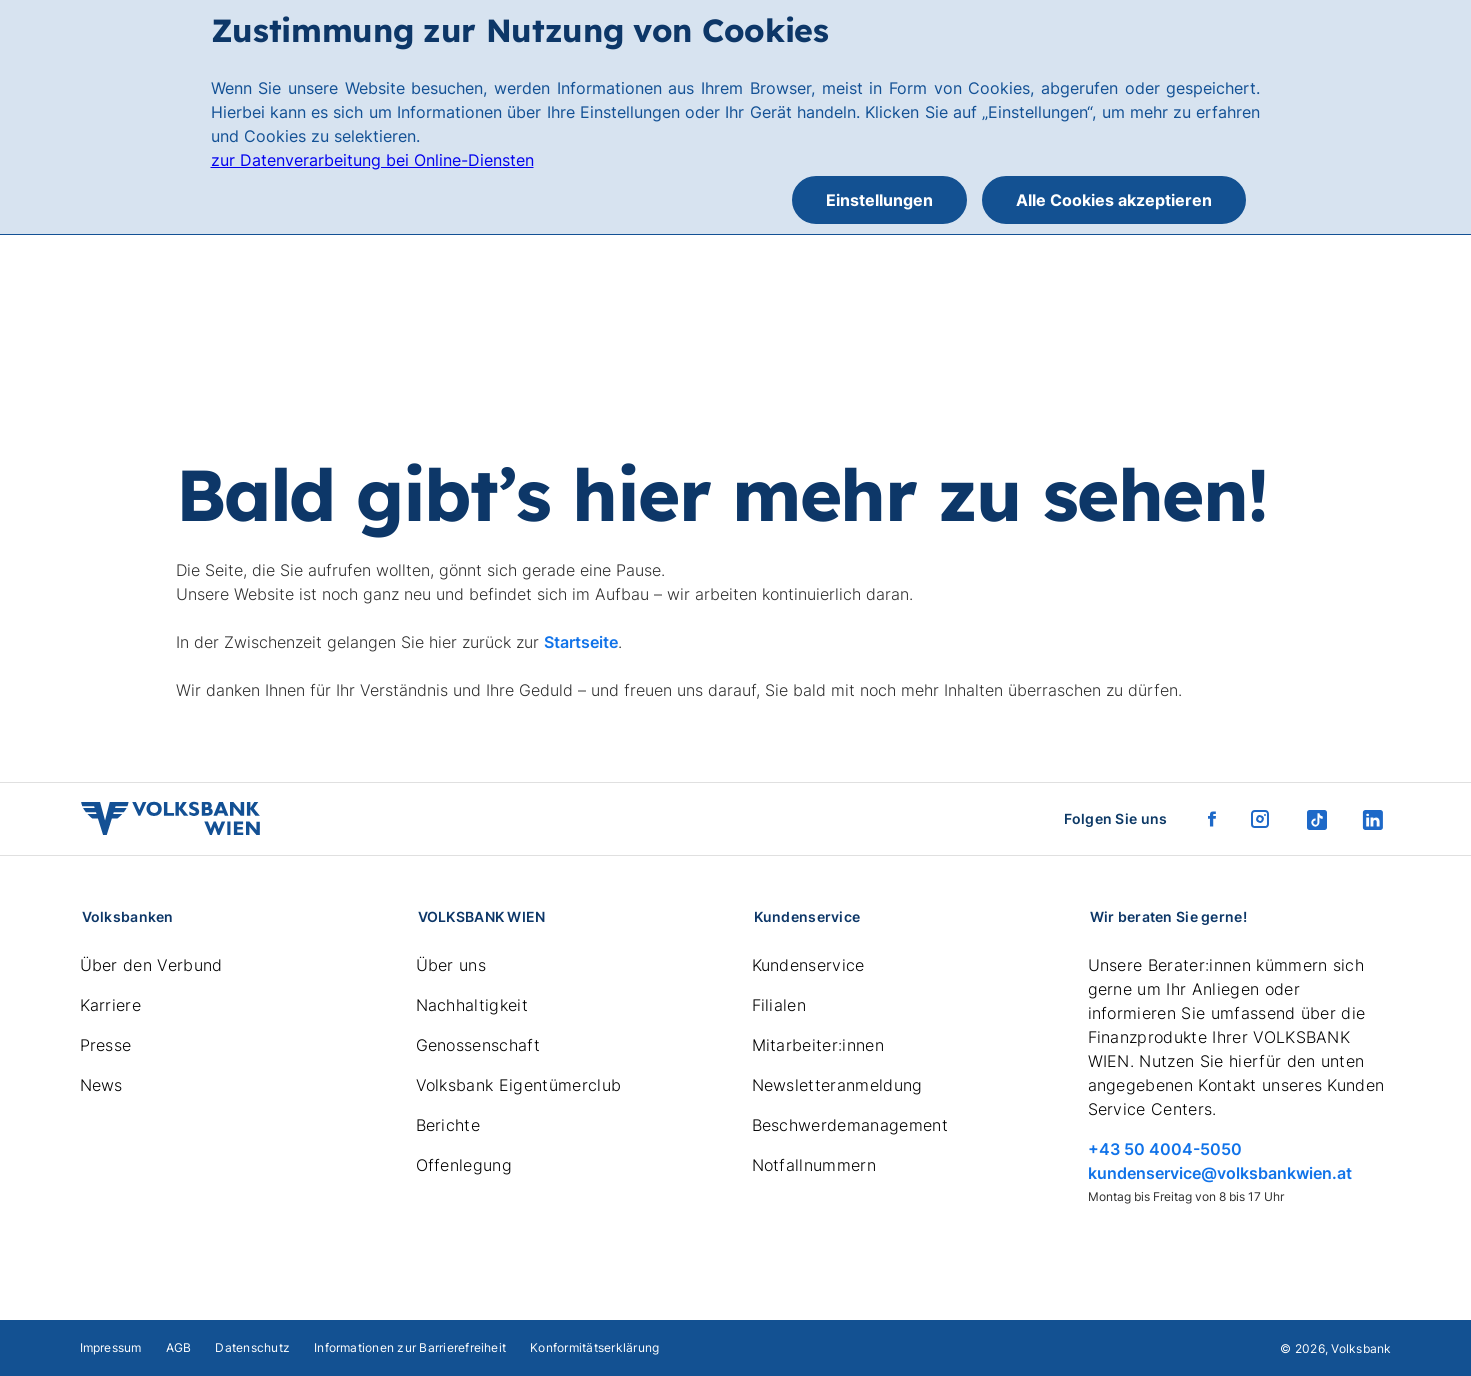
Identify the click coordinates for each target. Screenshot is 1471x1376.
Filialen (779, 1005)
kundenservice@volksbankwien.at (1220, 1173)
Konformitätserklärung (594, 1347)
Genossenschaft (478, 1045)
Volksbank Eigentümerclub (519, 1085)
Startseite (581, 642)
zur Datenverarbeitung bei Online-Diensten (372, 160)
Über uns (451, 965)
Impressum (111, 1347)
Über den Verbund (151, 965)
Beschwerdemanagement (850, 1125)
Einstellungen (879, 200)
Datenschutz (252, 1347)
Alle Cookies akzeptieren (1114, 200)
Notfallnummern (814, 1165)
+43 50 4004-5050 (1165, 1149)
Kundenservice (808, 965)
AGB (179, 1347)
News (101, 1085)
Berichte (448, 1125)
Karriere (111, 1005)
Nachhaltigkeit (472, 1005)
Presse (106, 1045)
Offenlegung (464, 1165)
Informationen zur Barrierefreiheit (410, 1347)
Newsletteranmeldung (837, 1085)
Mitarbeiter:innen (818, 1045)
